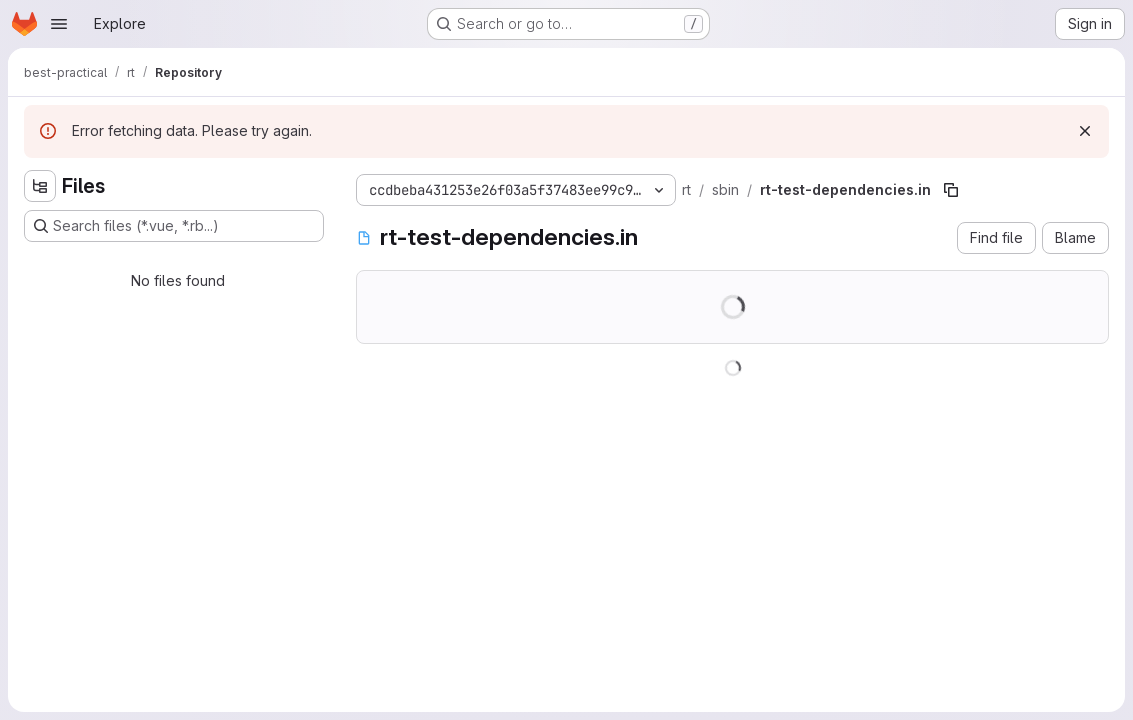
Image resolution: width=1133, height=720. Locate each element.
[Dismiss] (1085, 131)
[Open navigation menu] (59, 24)
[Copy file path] (951, 190)
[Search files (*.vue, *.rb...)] (174, 226)
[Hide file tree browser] (40, 186)
